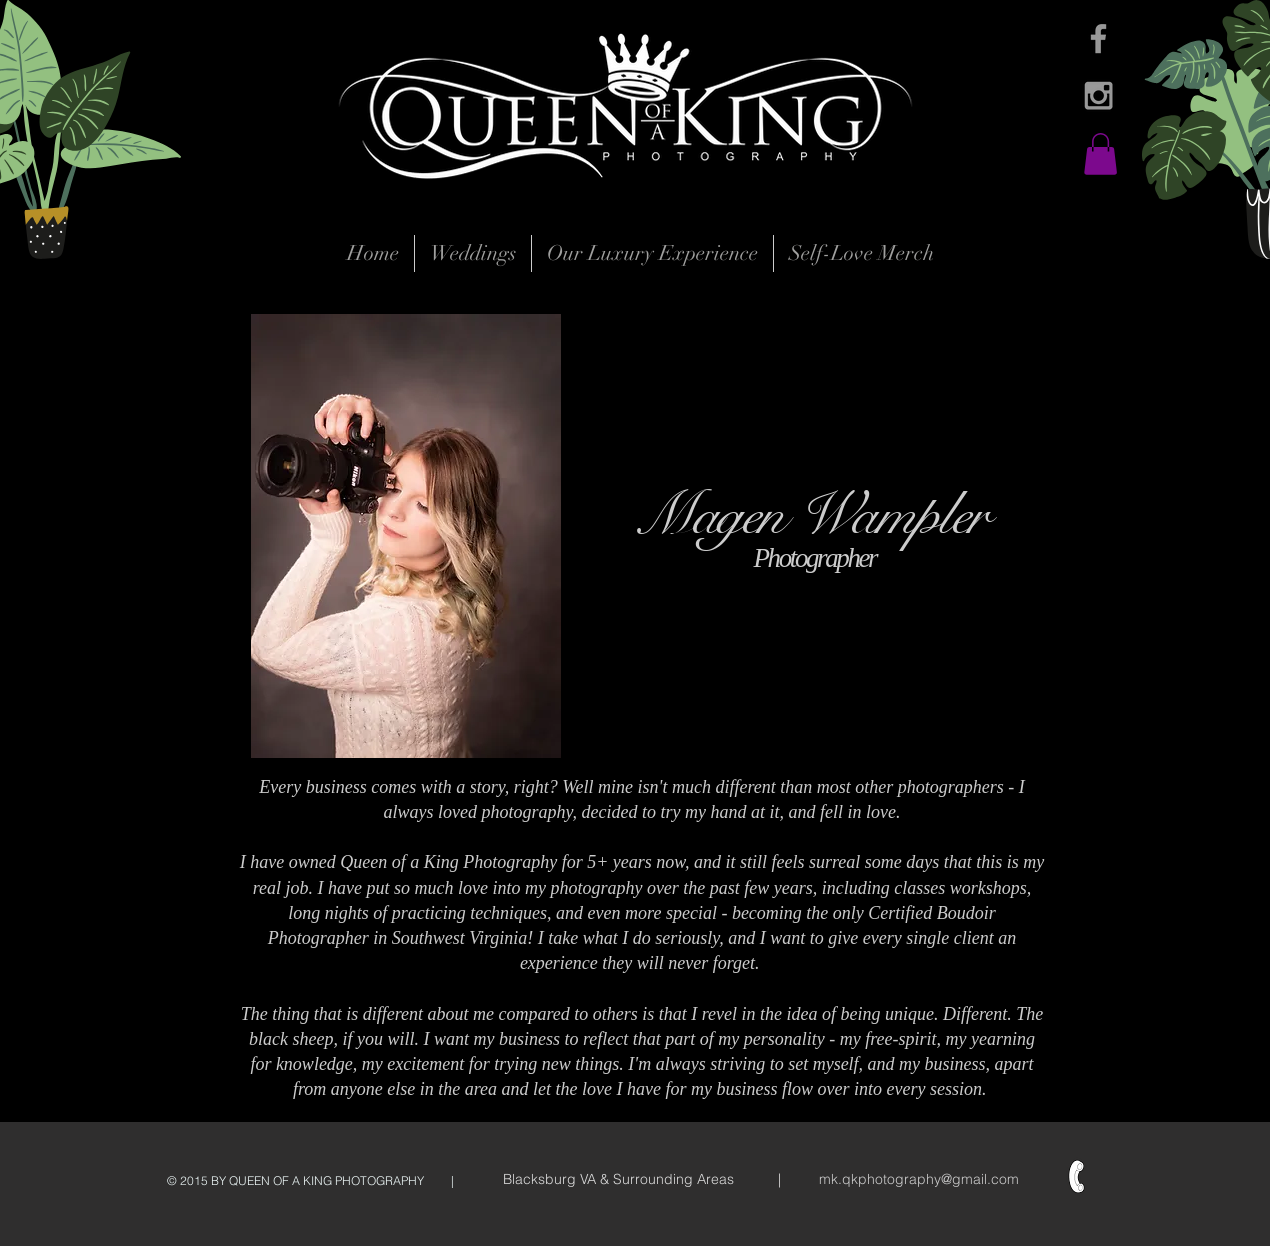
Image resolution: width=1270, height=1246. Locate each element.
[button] (1100, 154)
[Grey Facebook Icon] (1098, 38)
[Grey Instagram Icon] (1098, 95)
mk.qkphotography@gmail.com (919, 1179)
